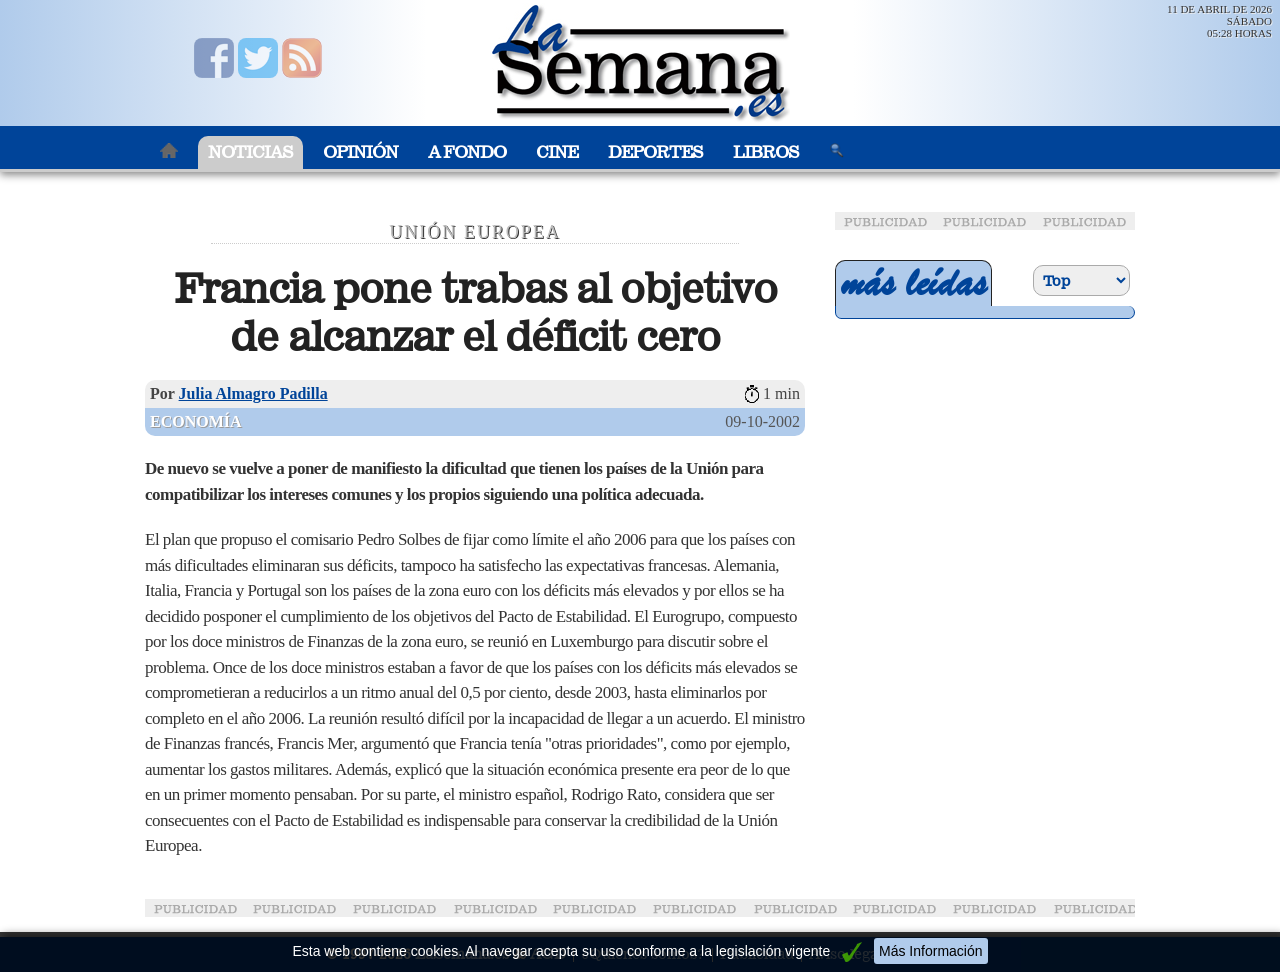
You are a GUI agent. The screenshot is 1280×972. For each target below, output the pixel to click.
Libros (766, 152)
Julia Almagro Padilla (253, 393)
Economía (196, 421)
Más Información (930, 951)
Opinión (360, 152)
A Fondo (467, 152)
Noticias (250, 152)
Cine (557, 152)
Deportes (655, 152)
